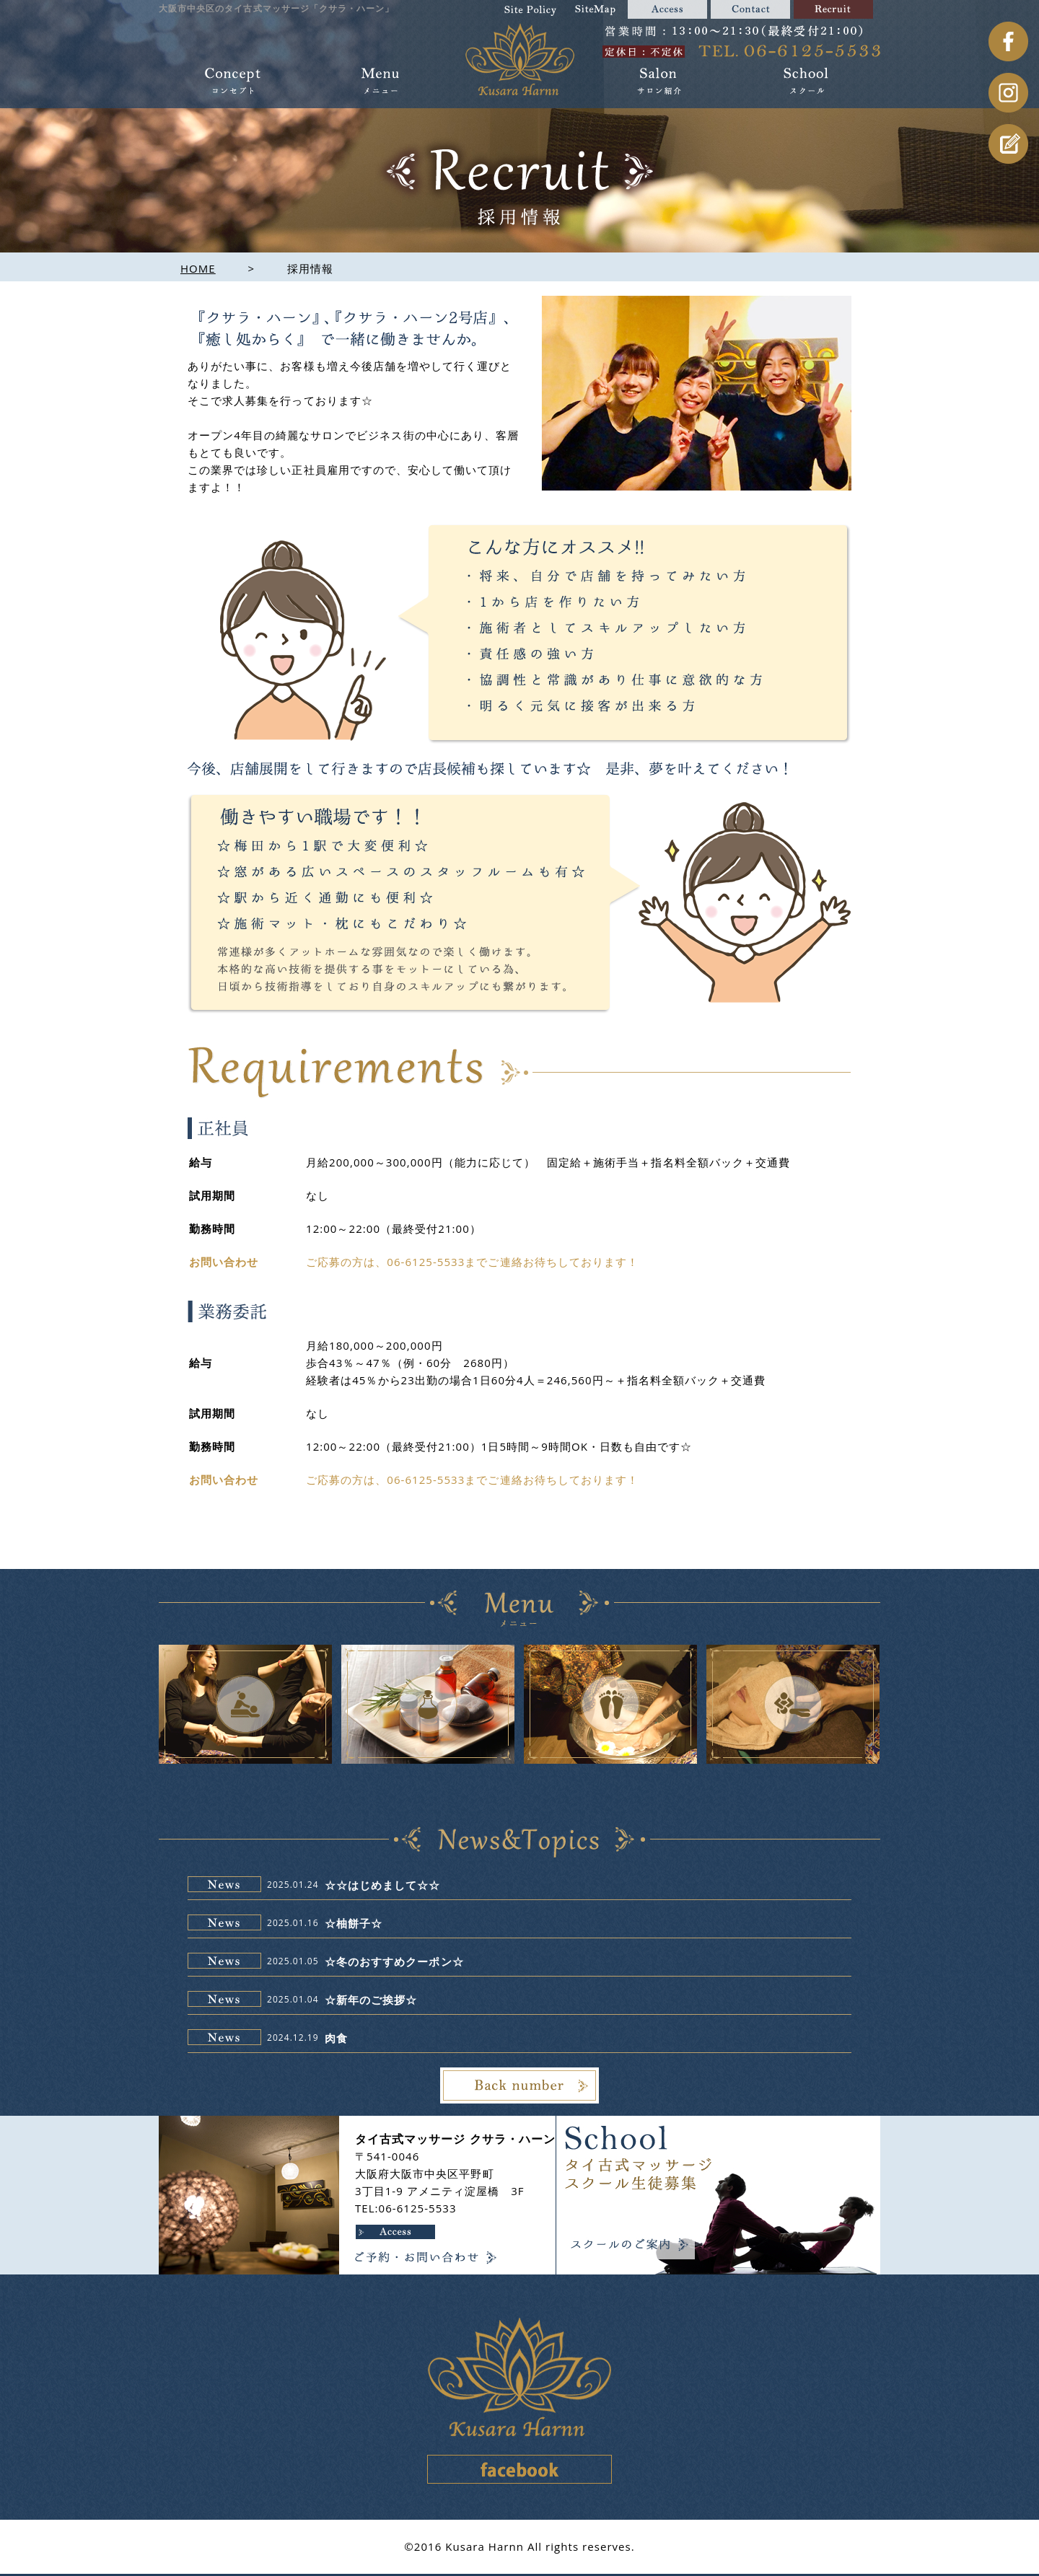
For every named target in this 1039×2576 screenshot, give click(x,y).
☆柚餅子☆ (353, 1923)
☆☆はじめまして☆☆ (383, 1885)
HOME (198, 268)
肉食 (336, 2038)
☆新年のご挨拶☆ (371, 1999)
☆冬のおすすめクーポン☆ (394, 1961)
